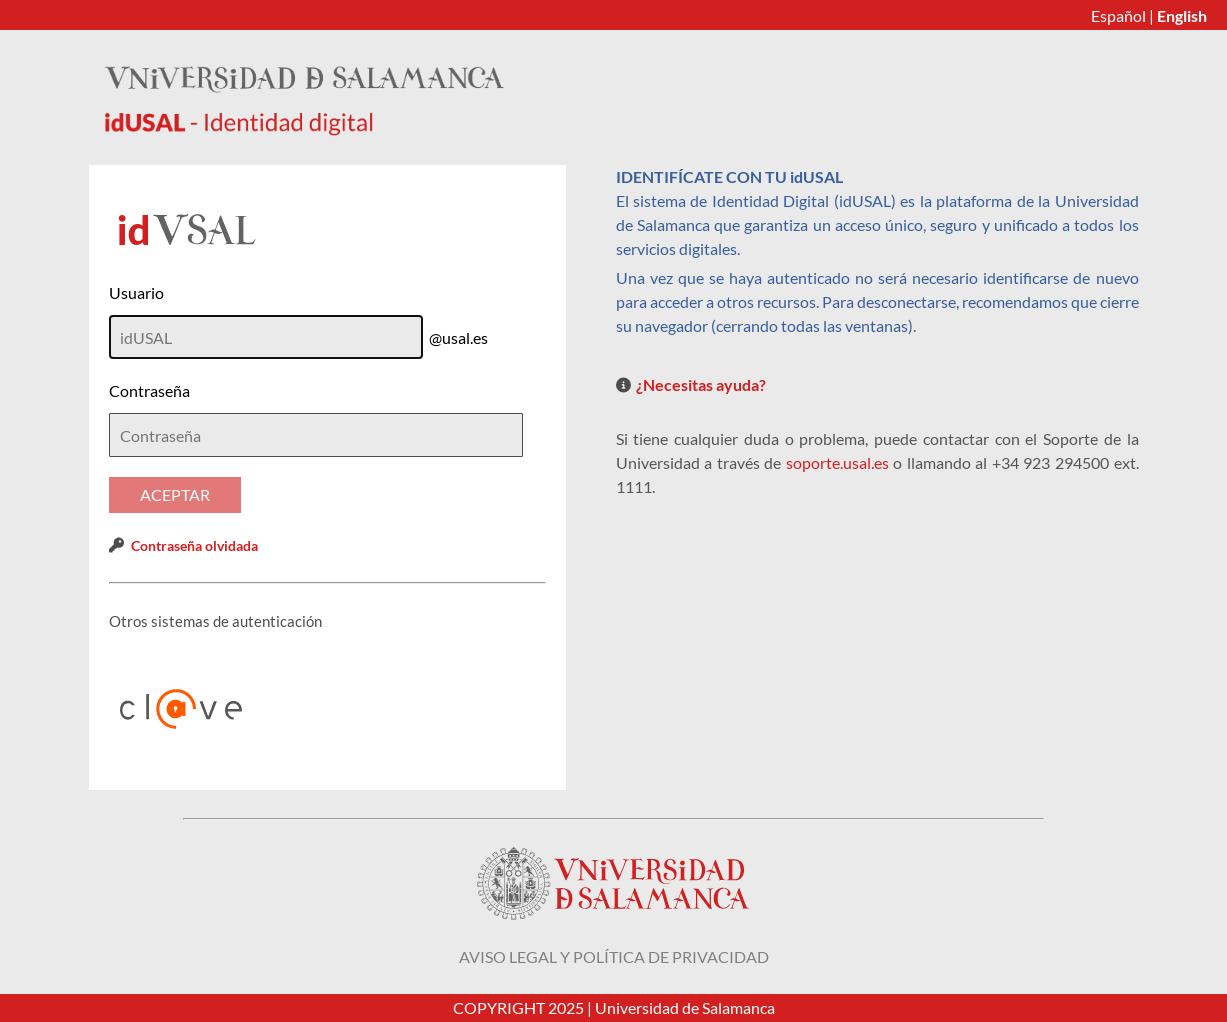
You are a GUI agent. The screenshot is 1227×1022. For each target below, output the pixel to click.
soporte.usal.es (837, 462)
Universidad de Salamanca (685, 1007)
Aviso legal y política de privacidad (614, 956)
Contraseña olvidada (194, 545)
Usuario (136, 292)
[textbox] (316, 435)
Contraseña (149, 390)
